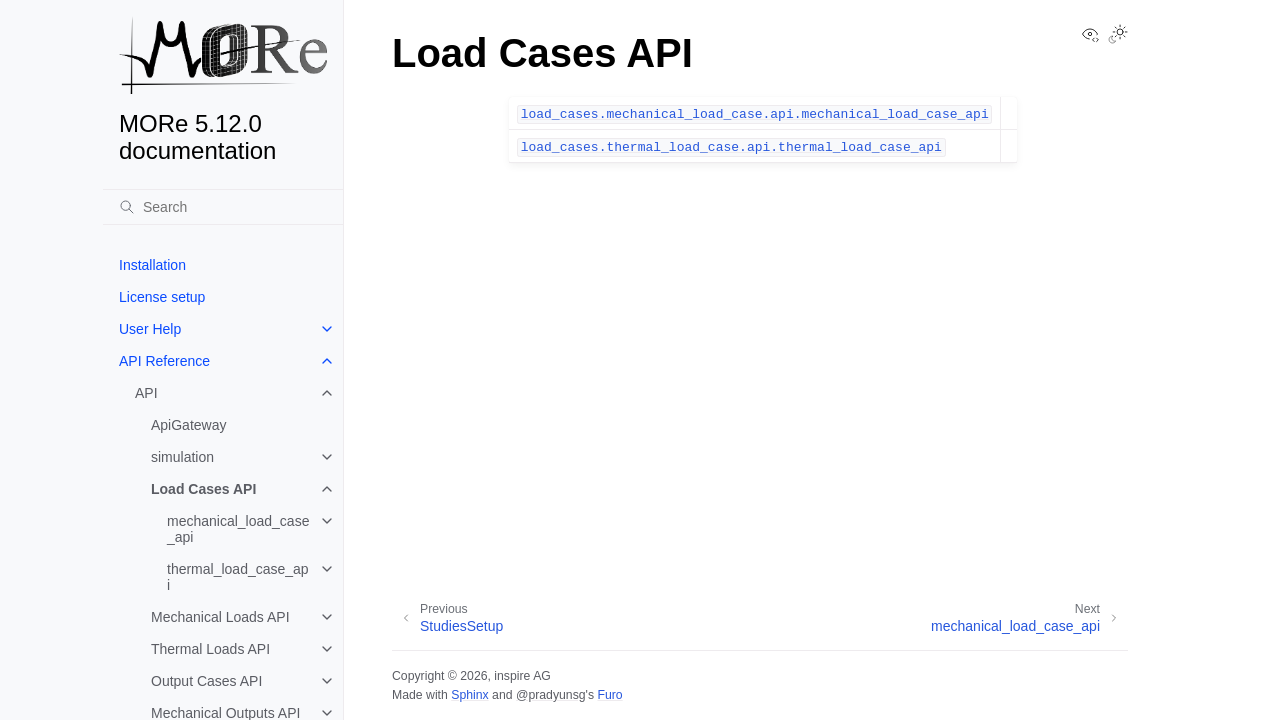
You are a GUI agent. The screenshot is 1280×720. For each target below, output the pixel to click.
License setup (162, 297)
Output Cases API (206, 681)
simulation (182, 457)
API (146, 393)
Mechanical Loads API (220, 617)
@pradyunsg (551, 695)
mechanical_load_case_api (238, 529)
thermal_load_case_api (238, 577)
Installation (152, 265)
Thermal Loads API (210, 649)
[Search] (223, 207)
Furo (609, 695)
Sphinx (469, 695)
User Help (150, 329)
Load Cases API (203, 489)
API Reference (164, 361)
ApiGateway (188, 425)
